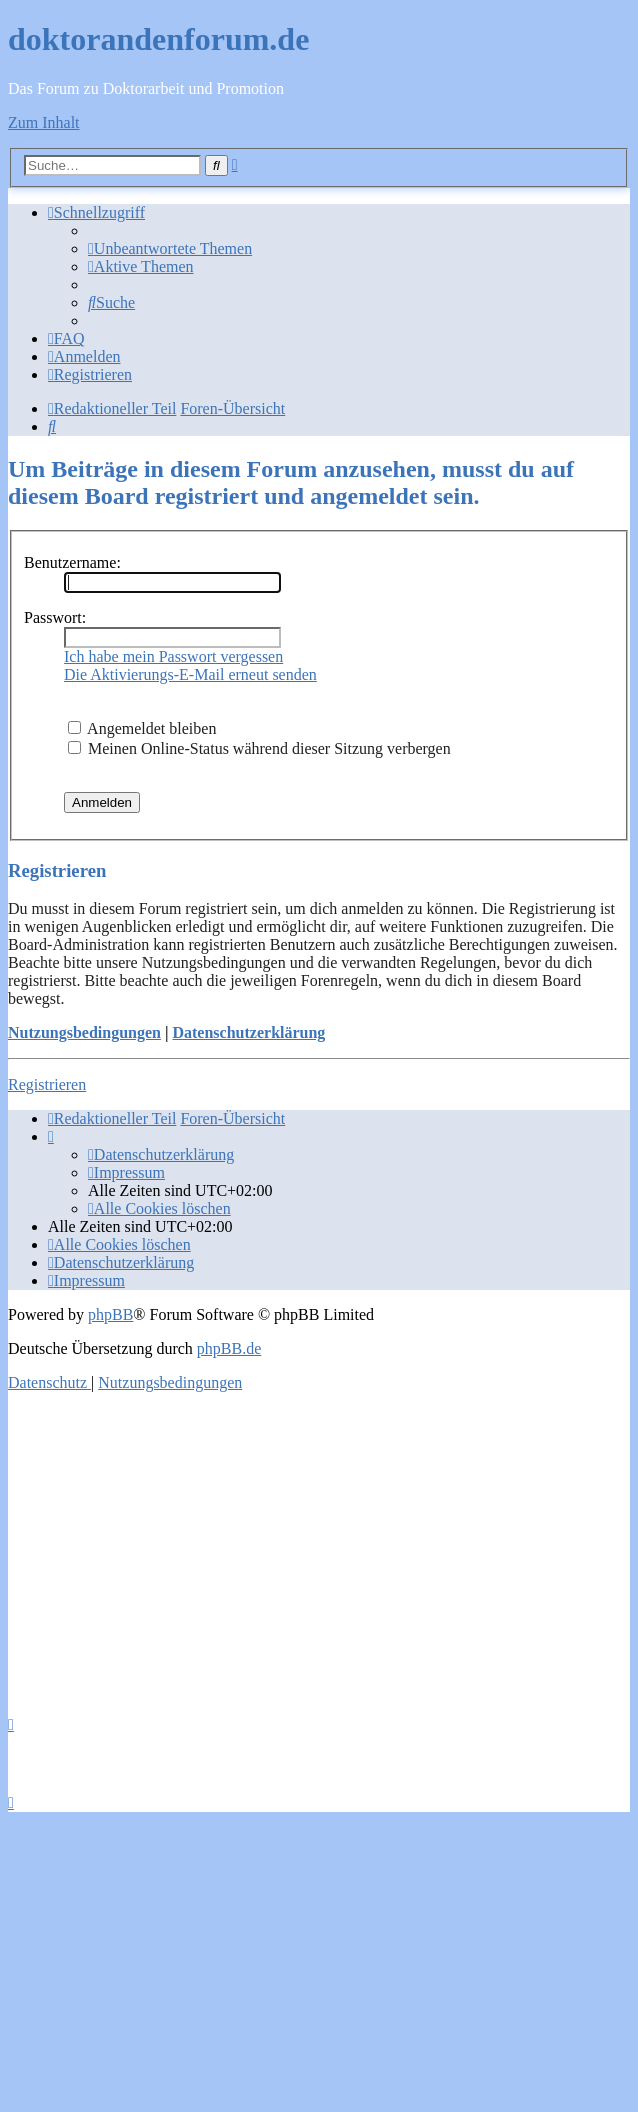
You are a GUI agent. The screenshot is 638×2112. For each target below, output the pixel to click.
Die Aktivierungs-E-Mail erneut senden (190, 674)
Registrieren (47, 1084)
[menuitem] (170, 248)
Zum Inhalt (44, 122)
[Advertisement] (319, 1548)
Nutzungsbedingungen (84, 1032)
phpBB (110, 1314)
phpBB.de (229, 1348)
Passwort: (55, 617)
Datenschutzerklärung (248, 1032)
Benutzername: (72, 562)
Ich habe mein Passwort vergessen (173, 656)
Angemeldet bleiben (142, 728)
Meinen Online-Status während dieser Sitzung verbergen (259, 748)
